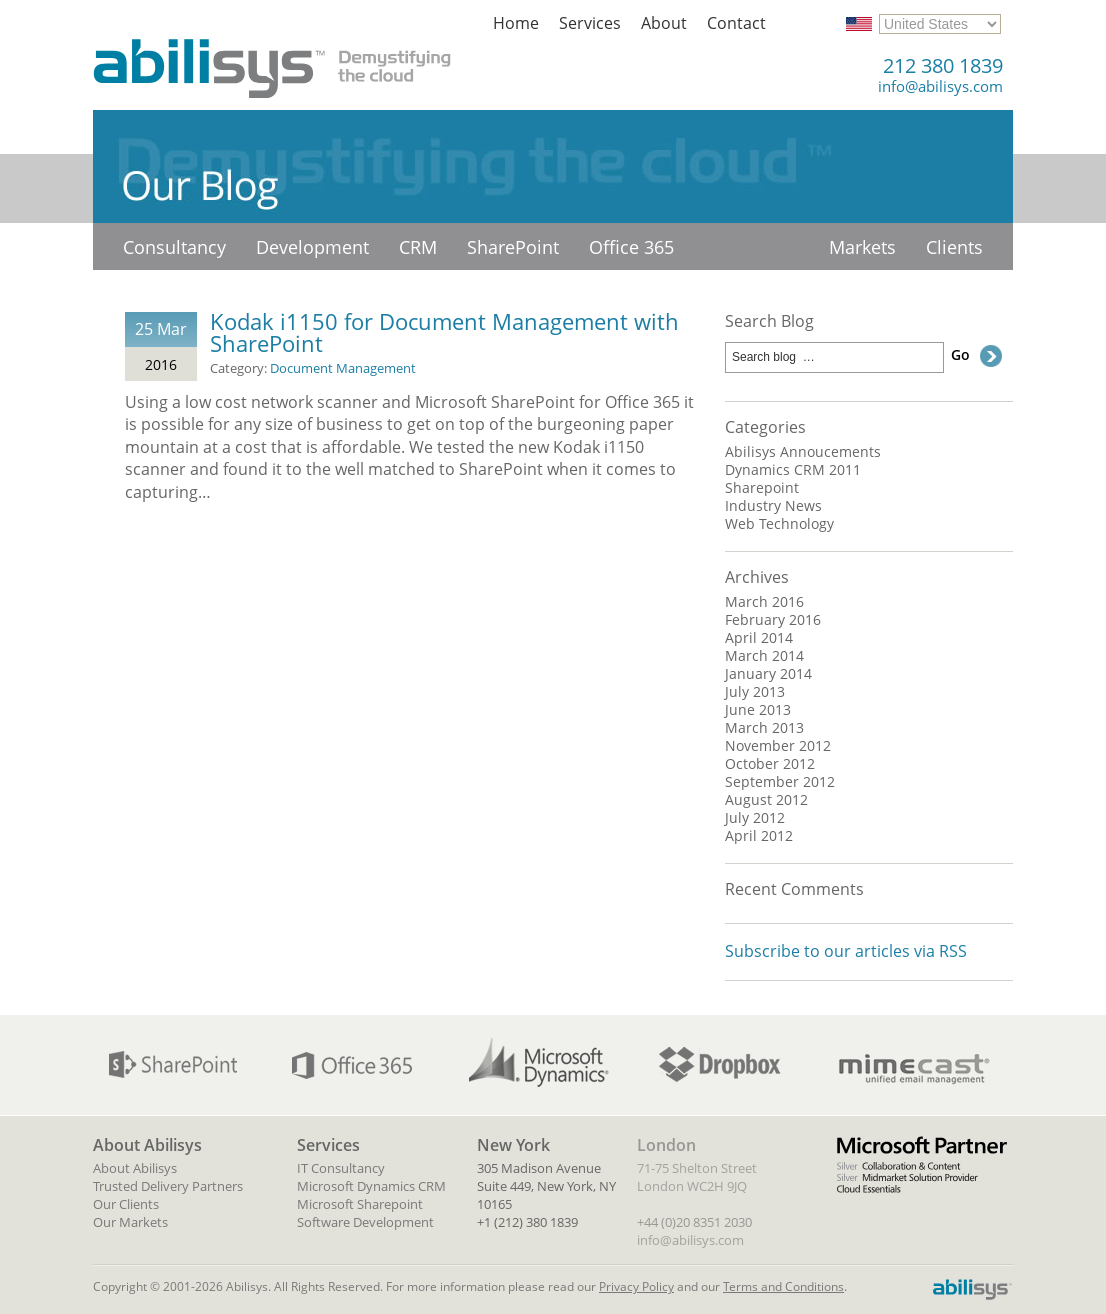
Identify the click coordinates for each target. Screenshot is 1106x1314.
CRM (418, 247)
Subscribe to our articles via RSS (846, 951)
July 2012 (755, 818)
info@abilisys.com (940, 86)
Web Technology (779, 524)
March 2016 (764, 602)
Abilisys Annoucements (803, 452)
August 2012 (766, 800)
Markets (862, 247)
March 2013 (764, 728)
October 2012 (770, 764)
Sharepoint (762, 488)
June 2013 (758, 710)
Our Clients (126, 1204)
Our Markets (130, 1222)
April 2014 (759, 638)
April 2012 (759, 836)
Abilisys (273, 60)
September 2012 (780, 782)
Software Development (365, 1222)
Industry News (773, 506)
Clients (954, 247)
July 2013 (755, 692)
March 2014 (764, 656)
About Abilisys (135, 1168)
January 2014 (768, 674)
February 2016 (773, 620)
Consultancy (174, 247)
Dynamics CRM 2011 (793, 470)
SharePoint (513, 247)
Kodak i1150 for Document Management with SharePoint (444, 332)
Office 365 (631, 247)
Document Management (343, 368)
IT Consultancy (341, 1168)
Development (312, 247)
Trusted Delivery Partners (168, 1186)
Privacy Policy (636, 1286)
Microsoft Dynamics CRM (371, 1186)
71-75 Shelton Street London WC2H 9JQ (697, 1177)
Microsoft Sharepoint (360, 1204)
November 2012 (778, 746)
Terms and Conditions (783, 1286)
